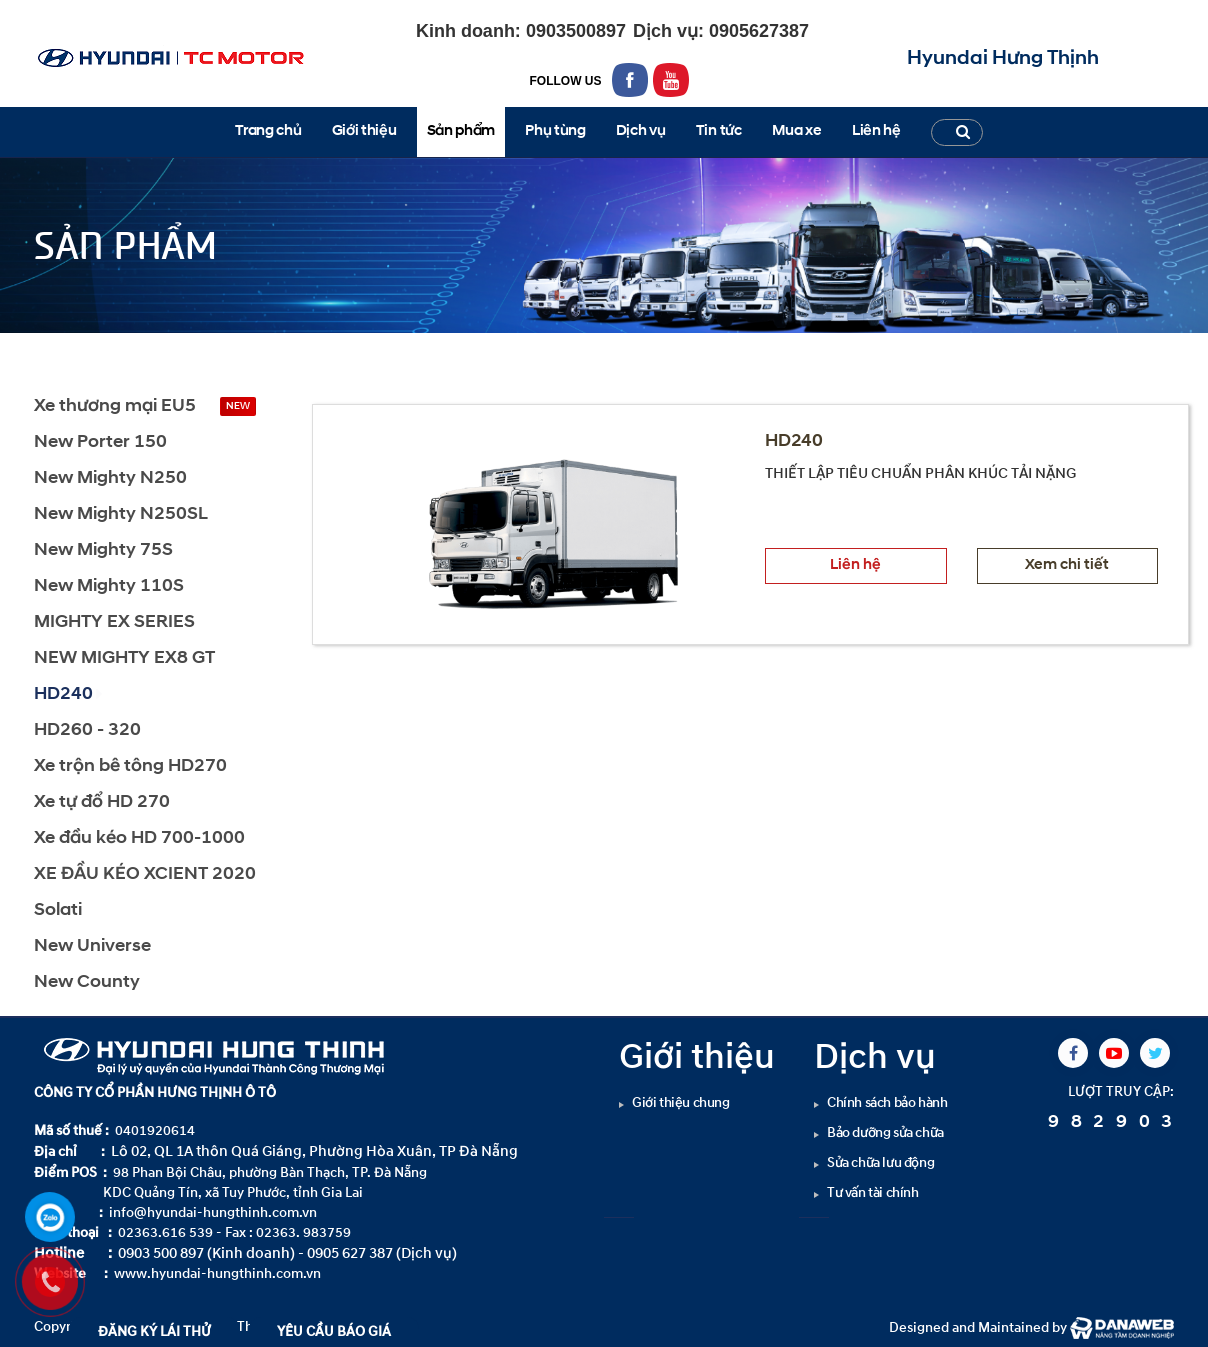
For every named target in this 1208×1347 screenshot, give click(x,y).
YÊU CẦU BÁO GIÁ (334, 1331)
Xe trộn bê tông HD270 (130, 766)
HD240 (190, 350)
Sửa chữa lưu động (880, 1162)
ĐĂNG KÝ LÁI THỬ (154, 1331)
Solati (58, 910)
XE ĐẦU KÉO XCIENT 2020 (145, 874)
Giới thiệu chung (681, 1102)
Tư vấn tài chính (873, 1192)
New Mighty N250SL (121, 514)
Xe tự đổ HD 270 (102, 802)
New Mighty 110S (109, 586)
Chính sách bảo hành (887, 1102)
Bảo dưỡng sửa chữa (885, 1132)
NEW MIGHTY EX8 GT (124, 658)
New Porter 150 (100, 442)
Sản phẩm (109, 350)
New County (87, 982)
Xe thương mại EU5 (115, 406)
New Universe (92, 946)
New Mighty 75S (103, 550)
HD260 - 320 (87, 730)
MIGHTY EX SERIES (114, 622)
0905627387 (756, 31)
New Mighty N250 (110, 478)
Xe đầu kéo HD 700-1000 (139, 838)
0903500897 (573, 31)
